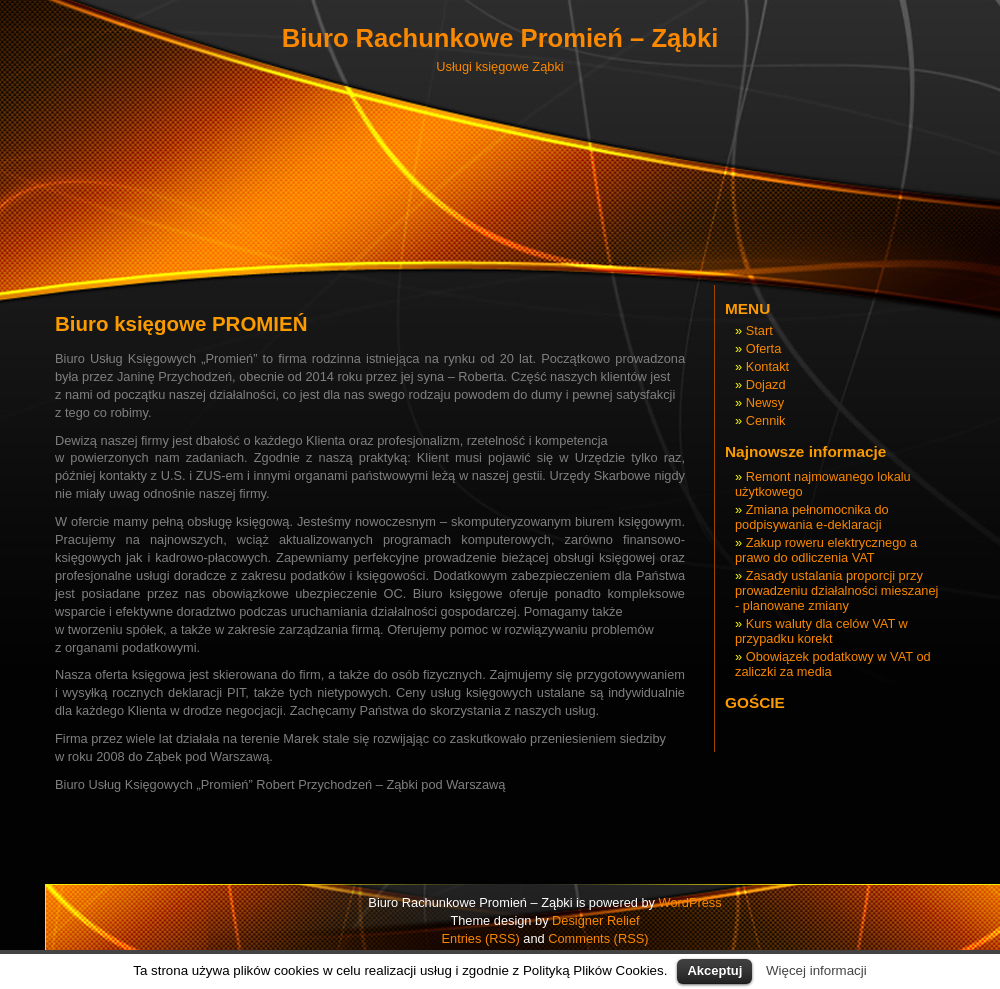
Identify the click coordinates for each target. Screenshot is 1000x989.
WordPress (690, 902)
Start (759, 330)
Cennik (766, 420)
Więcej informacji (816, 970)
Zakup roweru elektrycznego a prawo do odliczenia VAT (826, 550)
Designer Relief (596, 920)
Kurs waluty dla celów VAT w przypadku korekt (821, 631)
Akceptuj (714, 970)
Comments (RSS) (598, 938)
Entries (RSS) (481, 938)
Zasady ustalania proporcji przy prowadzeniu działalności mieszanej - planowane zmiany (836, 590)
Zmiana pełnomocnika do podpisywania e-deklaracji (812, 517)
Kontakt (767, 366)
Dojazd (766, 384)
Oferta (764, 348)
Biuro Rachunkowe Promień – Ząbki (500, 38)
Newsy (765, 402)
